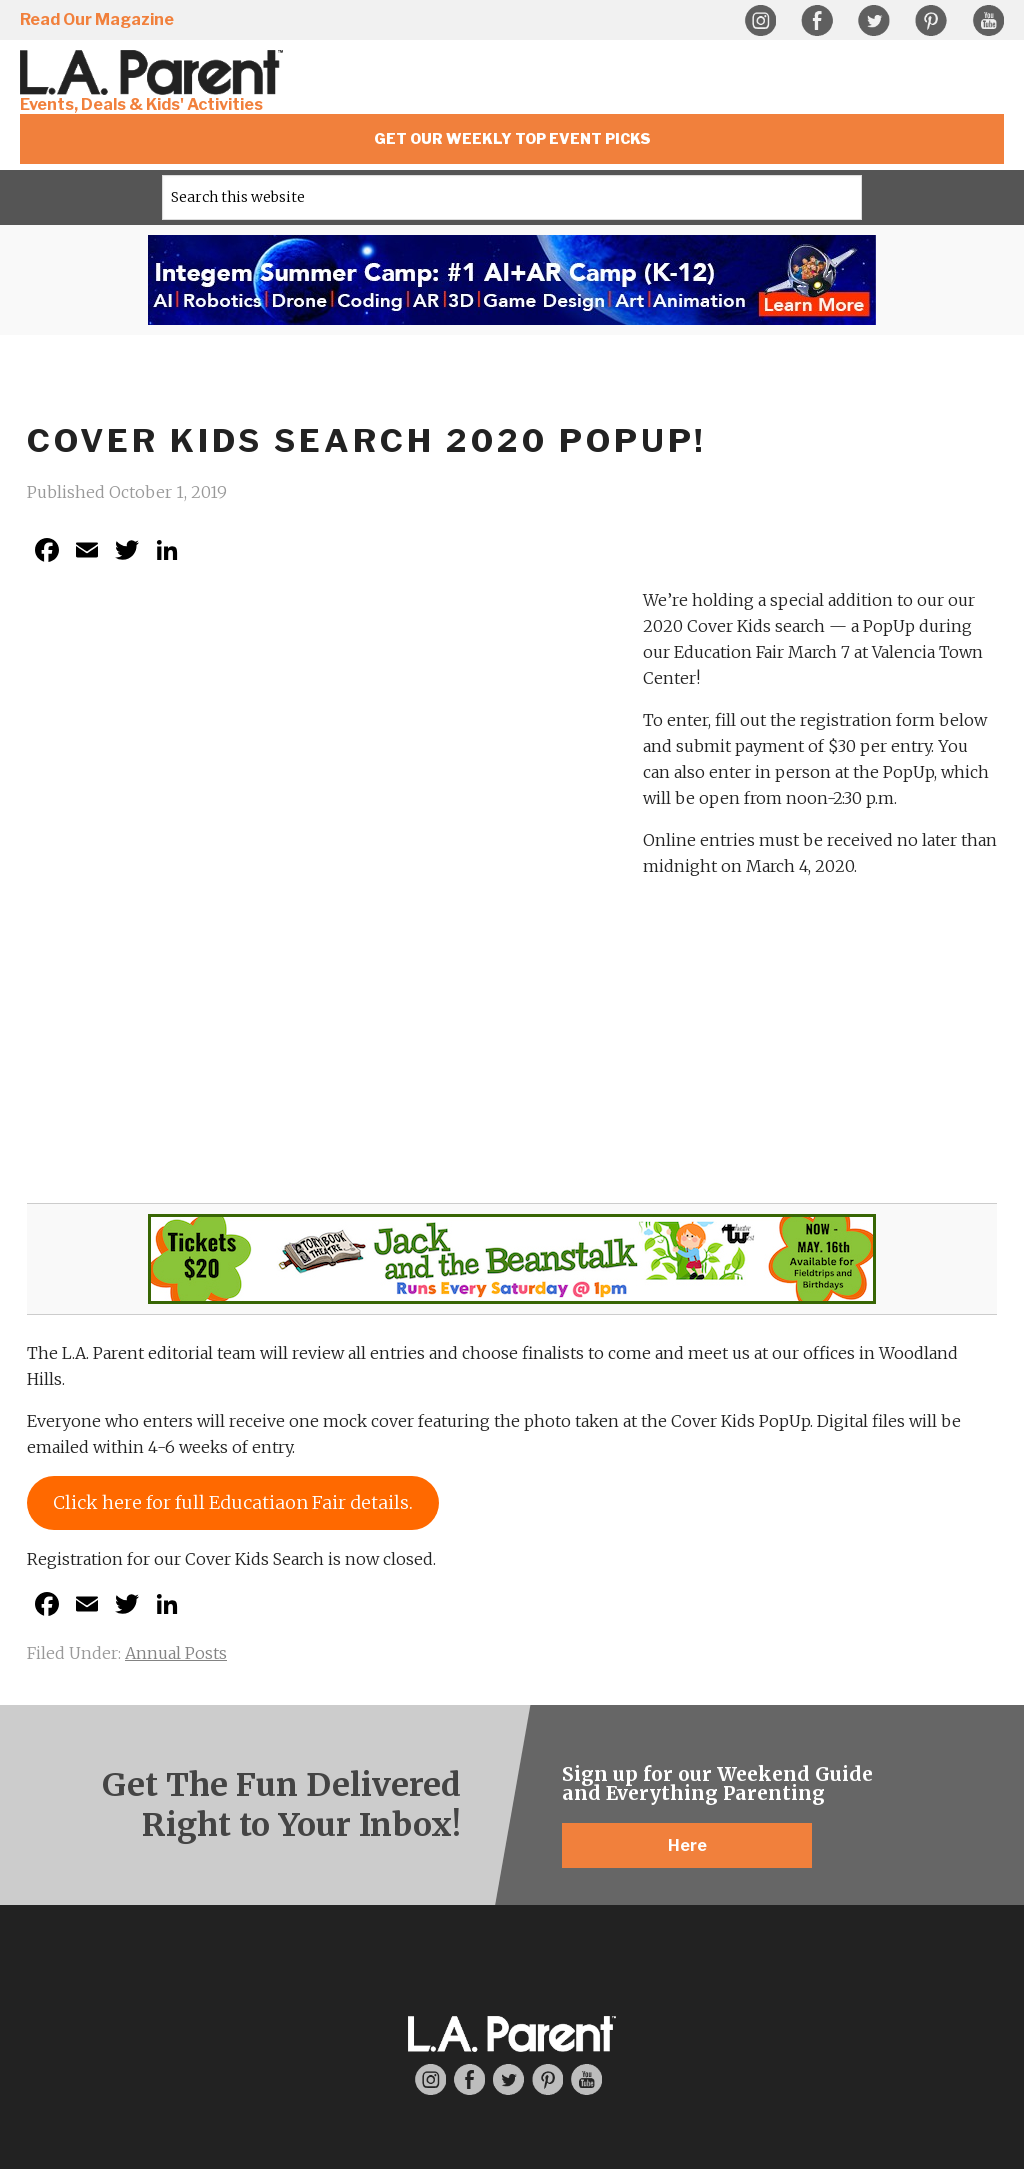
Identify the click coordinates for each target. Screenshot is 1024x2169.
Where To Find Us (263, 1905)
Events (760, 1868)
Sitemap (512, 2023)
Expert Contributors (429, 1915)
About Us (98, 1815)
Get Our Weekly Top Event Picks (512, 138)
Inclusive (594, 1840)
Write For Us (429, 1890)
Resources (595, 1815)
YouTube (988, 21)
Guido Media (599, 2038)
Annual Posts (176, 1224)
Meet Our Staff (98, 1865)
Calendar (760, 1893)
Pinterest (931, 21)
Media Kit (925, 1865)
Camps (595, 1890)
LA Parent (264, 1815)
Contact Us (98, 1890)
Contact (567, 2023)
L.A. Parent (155, 72)
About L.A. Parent (98, 1840)
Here (687, 1416)
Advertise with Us (925, 1840)
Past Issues (264, 1930)
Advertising (926, 1815)
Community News (760, 1918)
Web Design (421, 2038)
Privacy (457, 2023)
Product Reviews (429, 1865)
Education (595, 1865)
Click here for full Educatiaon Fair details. (233, 1073)
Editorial (429, 1815)
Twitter (874, 21)
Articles (429, 1840)
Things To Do (760, 1829)
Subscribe (263, 1880)
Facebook (817, 21)
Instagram (760, 21)
